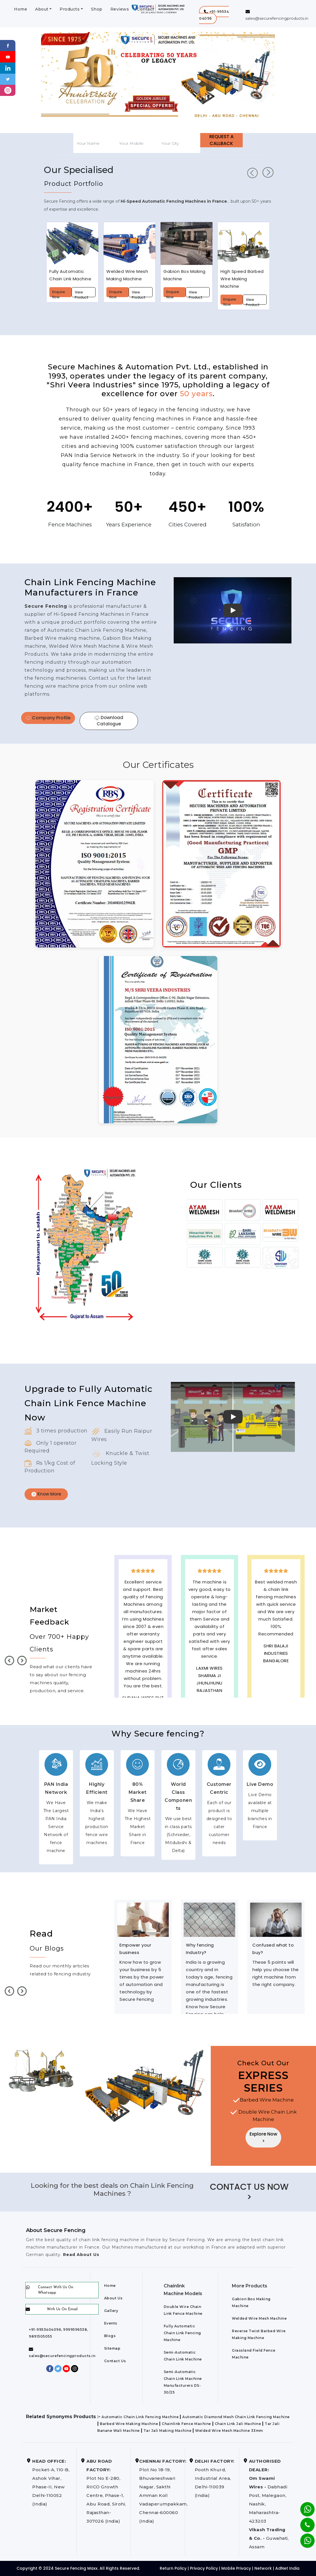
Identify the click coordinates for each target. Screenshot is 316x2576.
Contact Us (115, 2361)
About (41, 9)
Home (20, 9)
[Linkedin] (7, 68)
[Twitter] (7, 79)
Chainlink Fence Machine (186, 2424)
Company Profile (48, 718)
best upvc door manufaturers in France (276, 1690)
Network (263, 2568)
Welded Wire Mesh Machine (259, 2318)
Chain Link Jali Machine (238, 2424)
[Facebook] (7, 45)
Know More (46, 1494)
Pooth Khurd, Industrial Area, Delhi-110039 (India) (214, 2478)
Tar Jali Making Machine (167, 2430)
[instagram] (7, 90)
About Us (113, 2298)
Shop (96, 9)
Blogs (110, 2336)
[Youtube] (7, 56)
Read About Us (80, 2254)
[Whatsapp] (303, 2537)
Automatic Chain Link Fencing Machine (140, 2417)
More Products (249, 2286)
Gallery (111, 2311)
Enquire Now (58, 293)
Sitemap (112, 2348)
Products (70, 9)
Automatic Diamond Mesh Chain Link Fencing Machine (236, 2417)
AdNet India (287, 2568)
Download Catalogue (108, 721)
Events (110, 2323)
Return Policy (173, 2568)
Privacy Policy (204, 2568)
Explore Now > (263, 2137)
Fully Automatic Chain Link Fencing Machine (182, 2333)
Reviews (119, 9)
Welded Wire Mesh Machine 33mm (229, 2430)
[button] (214, 15)
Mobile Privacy (236, 2568)
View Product (81, 293)
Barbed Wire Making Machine (129, 2424)
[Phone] (302, 2521)
